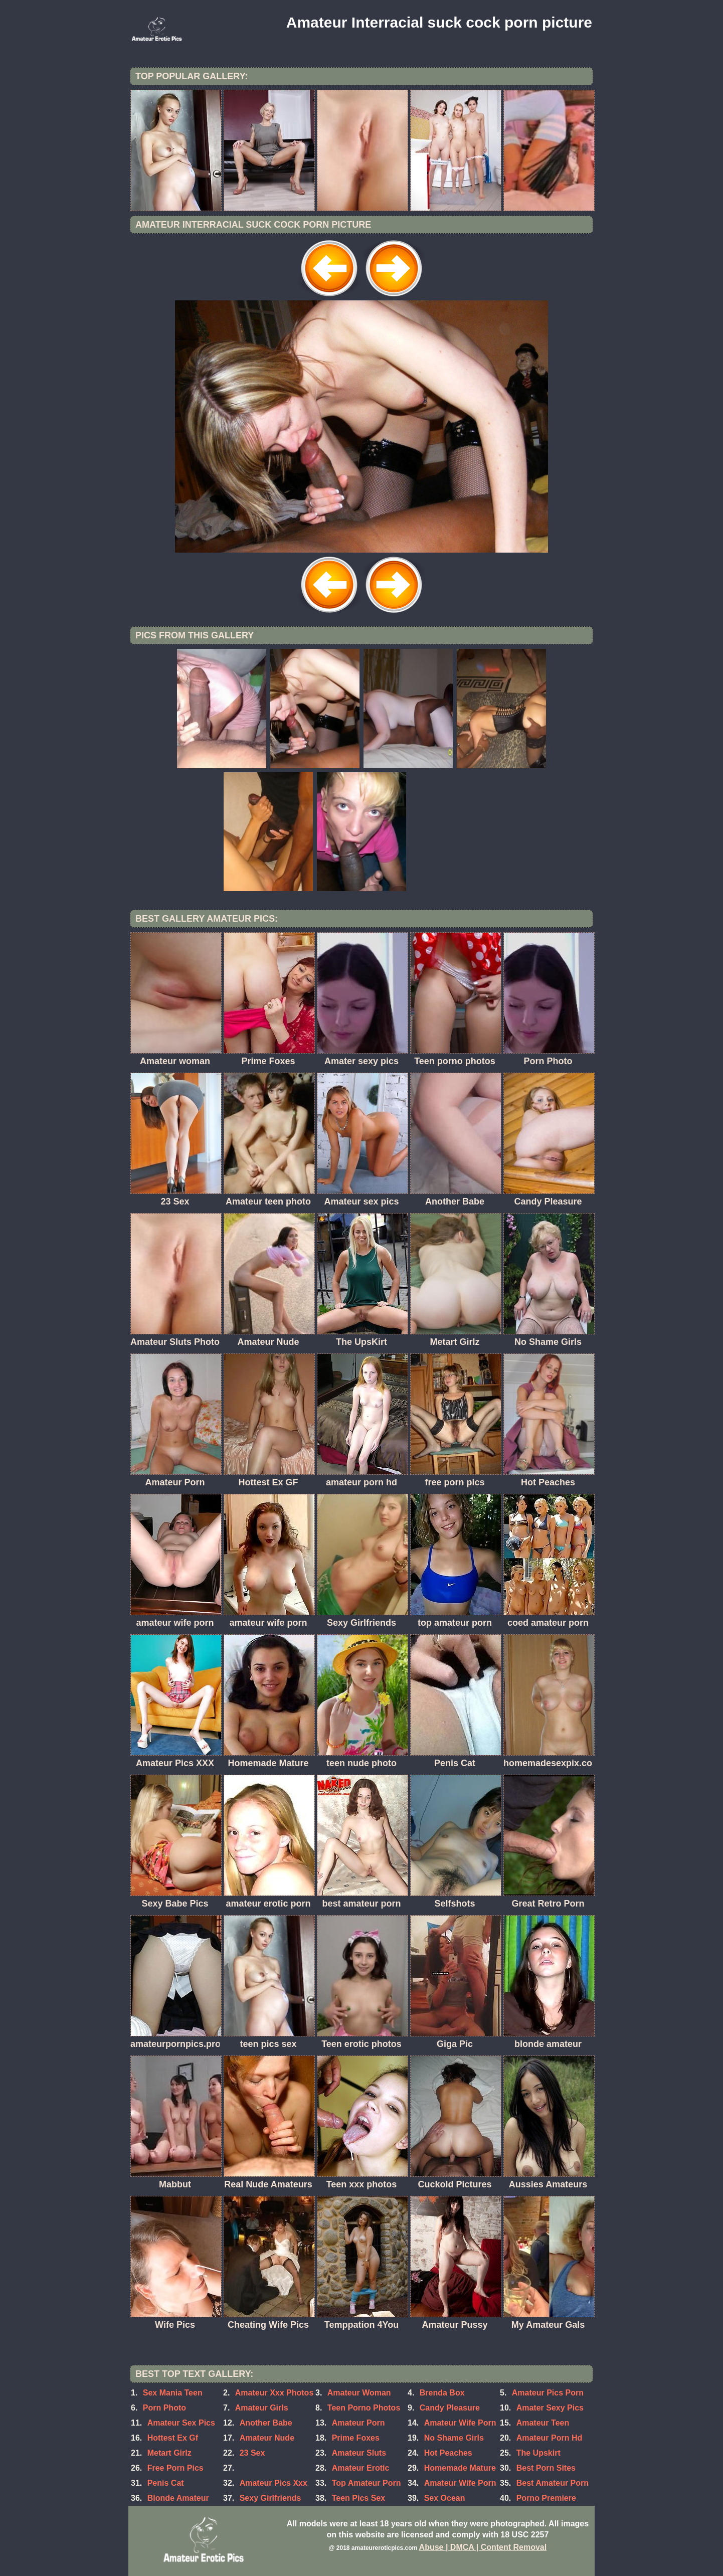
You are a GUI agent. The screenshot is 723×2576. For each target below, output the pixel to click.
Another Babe (266, 2423)
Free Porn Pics (175, 2468)
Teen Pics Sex (358, 2498)
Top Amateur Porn (366, 2483)
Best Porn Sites (546, 2468)
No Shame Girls (454, 2438)
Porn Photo (164, 2407)
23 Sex (252, 2453)
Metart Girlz (169, 2453)
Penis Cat (165, 2483)
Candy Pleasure (450, 2407)
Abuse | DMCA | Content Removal (483, 2547)
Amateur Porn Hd (549, 2438)
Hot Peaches (448, 2453)
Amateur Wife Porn (460, 2483)
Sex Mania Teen (173, 2392)
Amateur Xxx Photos (274, 2392)
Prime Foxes (356, 2438)
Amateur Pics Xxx (273, 2483)
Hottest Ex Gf (172, 2438)
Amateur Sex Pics (181, 2423)
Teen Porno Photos (363, 2407)
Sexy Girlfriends (270, 2498)
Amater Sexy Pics (550, 2407)
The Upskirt (538, 2453)
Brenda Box (442, 2392)
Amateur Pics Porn (548, 2392)
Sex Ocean (444, 2498)
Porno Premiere (546, 2498)
